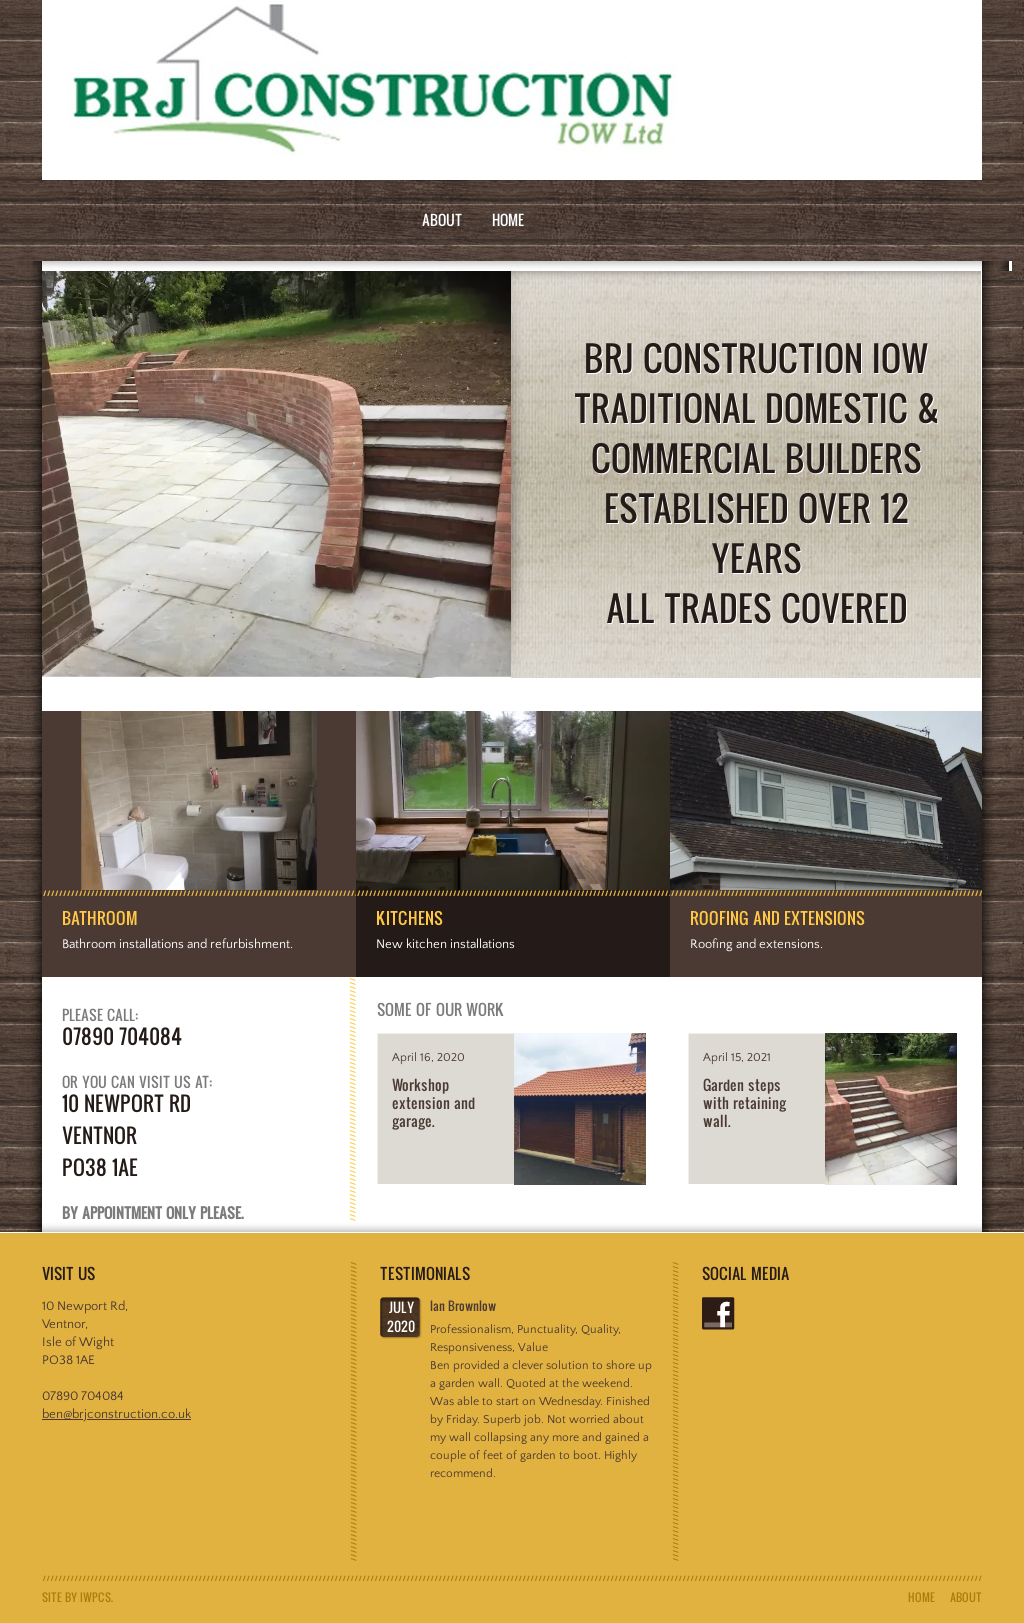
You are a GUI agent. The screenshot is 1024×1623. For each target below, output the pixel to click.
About (442, 219)
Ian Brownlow (463, 1305)
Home (508, 219)
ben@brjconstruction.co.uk (116, 1414)
